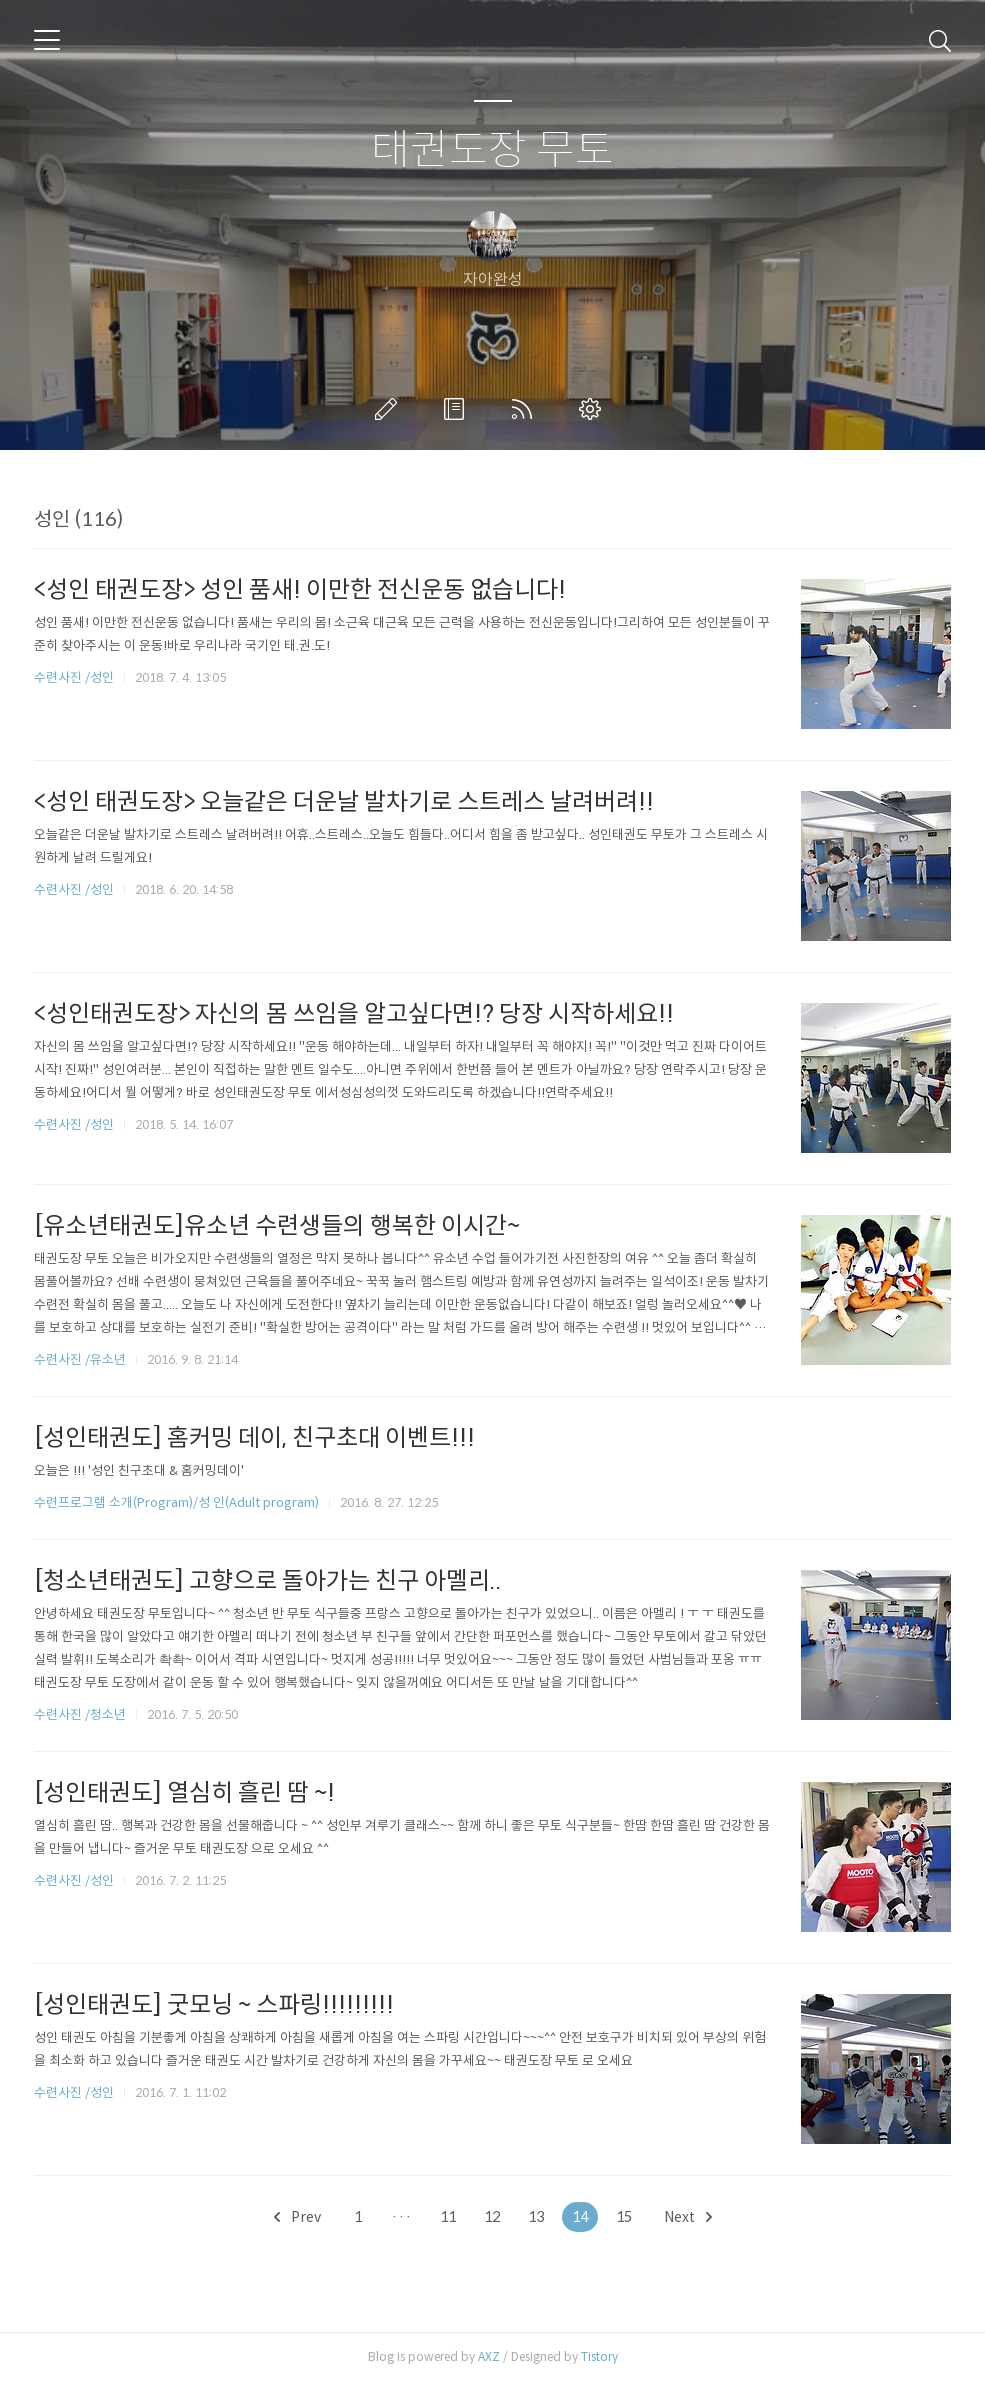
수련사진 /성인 (75, 677)
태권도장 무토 (492, 150)
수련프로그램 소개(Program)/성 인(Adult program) (176, 1502)
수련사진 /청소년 (80, 1714)
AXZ (489, 2356)
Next (688, 2217)
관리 (594, 409)
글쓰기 (390, 409)
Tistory (599, 2356)
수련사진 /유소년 (80, 1359)
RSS (526, 409)
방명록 (458, 409)
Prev (297, 2217)
